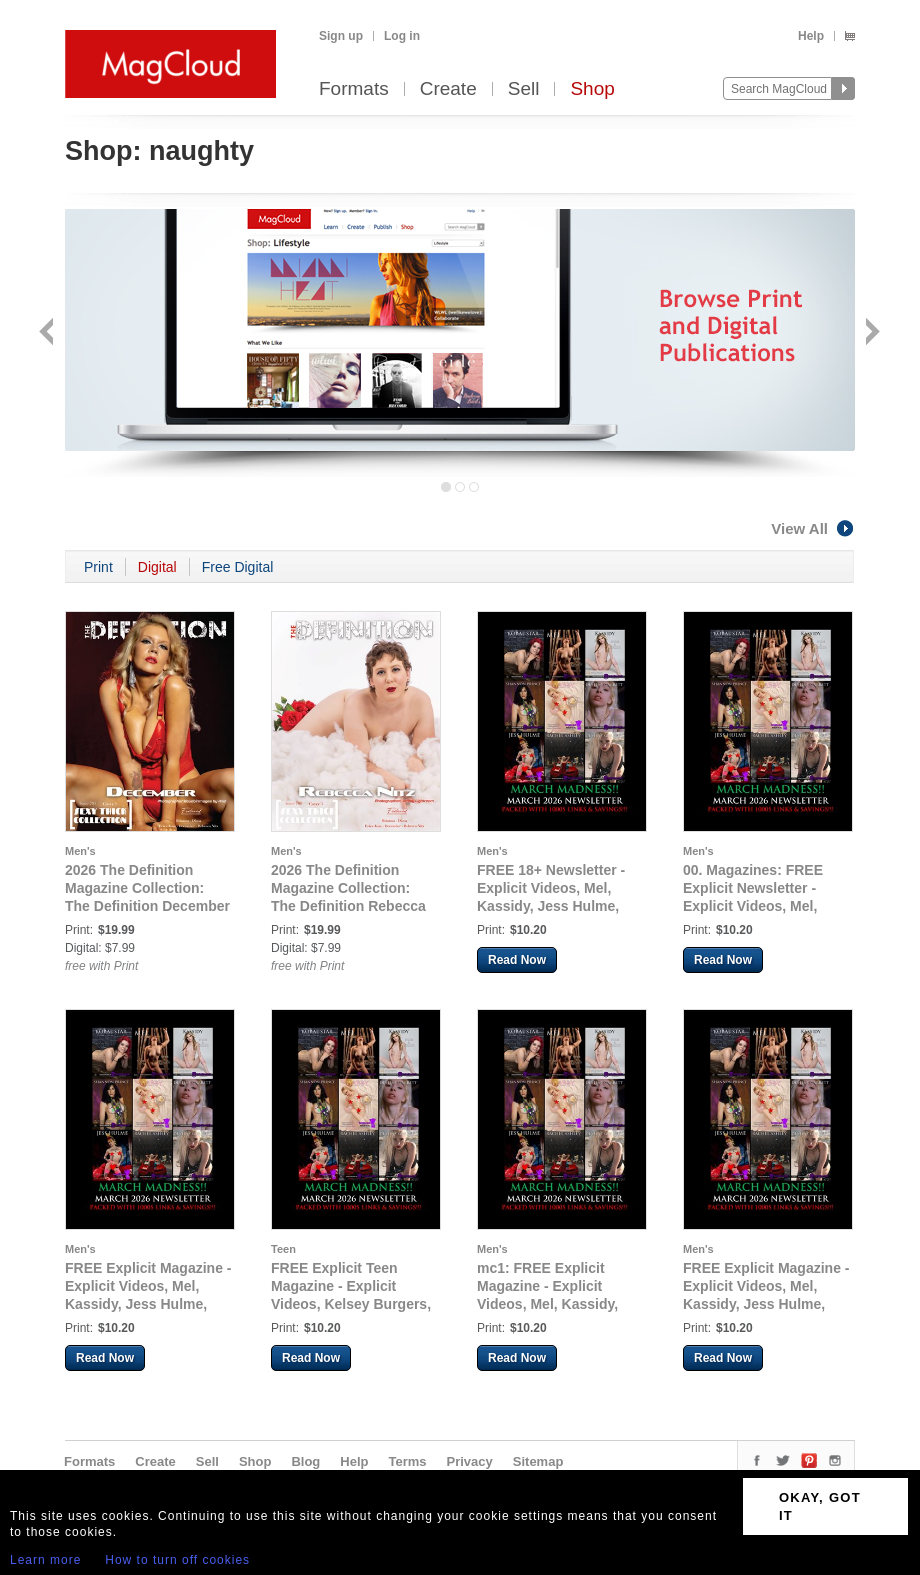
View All (813, 528)
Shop (592, 89)
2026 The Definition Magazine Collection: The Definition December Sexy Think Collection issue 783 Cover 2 (147, 906)
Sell (524, 89)
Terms (407, 1461)
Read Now (517, 960)
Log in (402, 36)
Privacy (470, 1461)
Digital (157, 567)
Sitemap (538, 1461)
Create (448, 89)
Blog (305, 1461)
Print (98, 567)
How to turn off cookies (177, 1560)
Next (870, 333)
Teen (283, 1249)
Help (811, 36)
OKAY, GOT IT (820, 1506)
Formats (354, 89)
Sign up (341, 36)
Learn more (45, 1560)
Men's (80, 851)
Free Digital (238, 567)
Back (48, 333)
